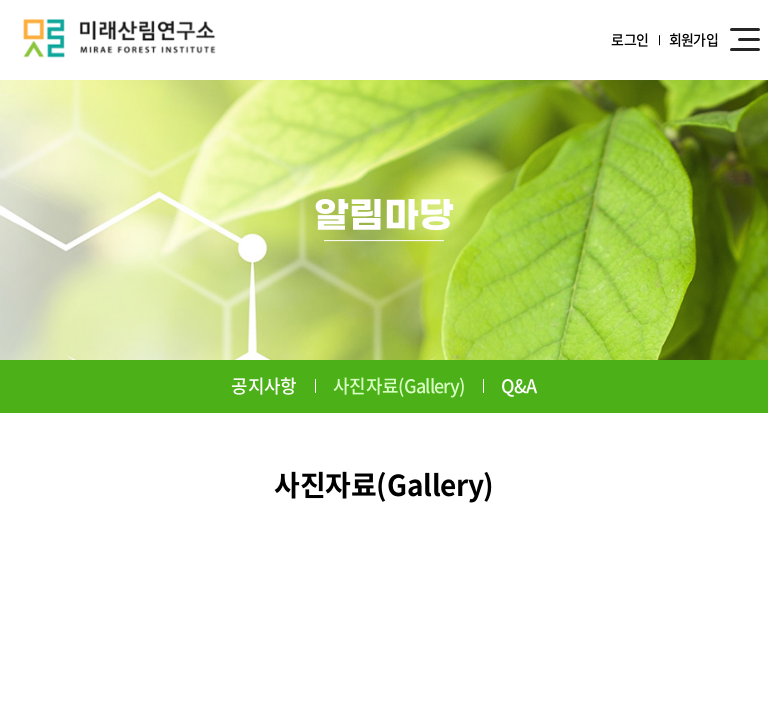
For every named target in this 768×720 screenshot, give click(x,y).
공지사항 (263, 385)
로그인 (629, 39)
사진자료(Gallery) (399, 385)
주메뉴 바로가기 (0, 0)
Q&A (519, 385)
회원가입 (693, 39)
